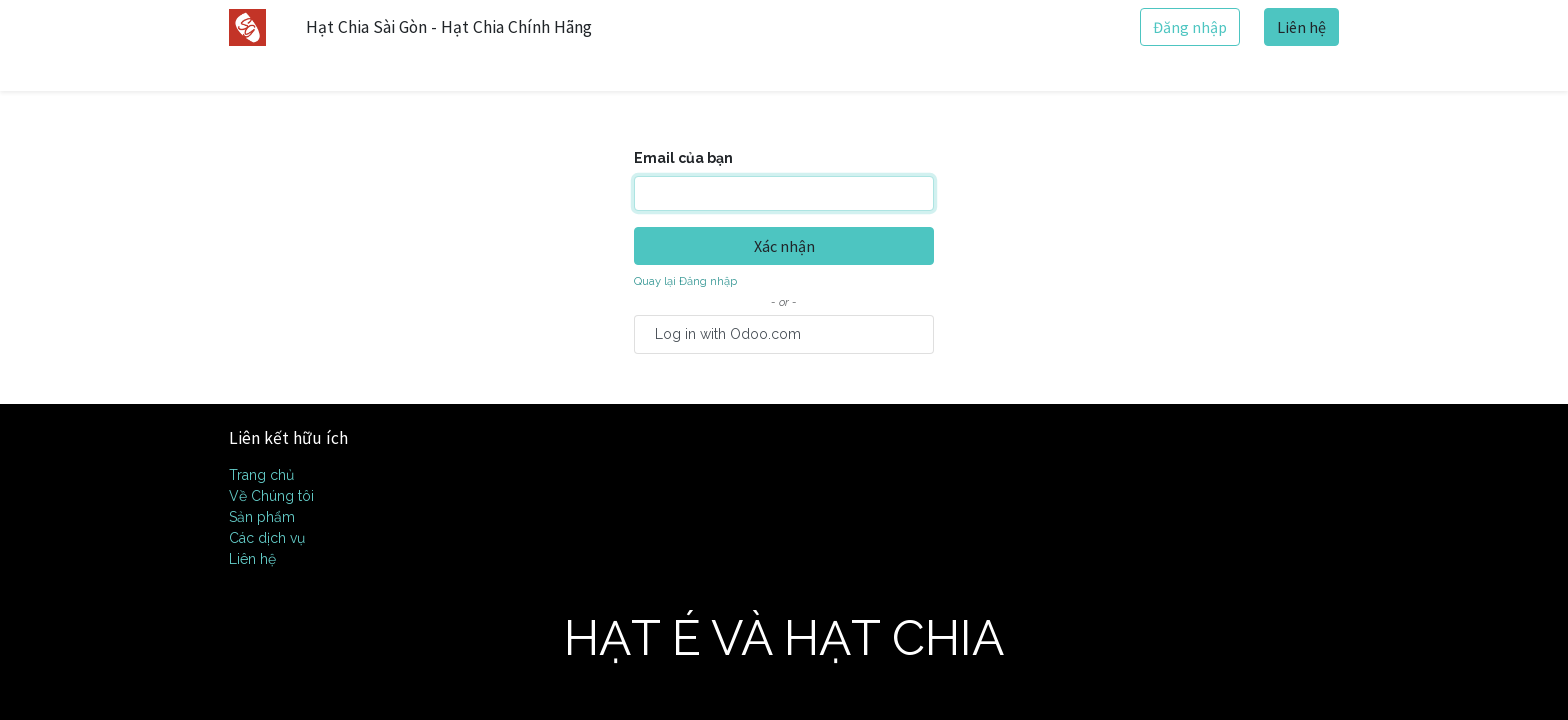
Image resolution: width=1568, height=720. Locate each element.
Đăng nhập (1190, 27)
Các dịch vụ (267, 538)
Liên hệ (1301, 27)
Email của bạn (683, 158)
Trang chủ (261, 475)
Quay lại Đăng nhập (685, 281)
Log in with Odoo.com (728, 334)
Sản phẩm (262, 517)
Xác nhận (784, 246)
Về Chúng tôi (271, 496)
